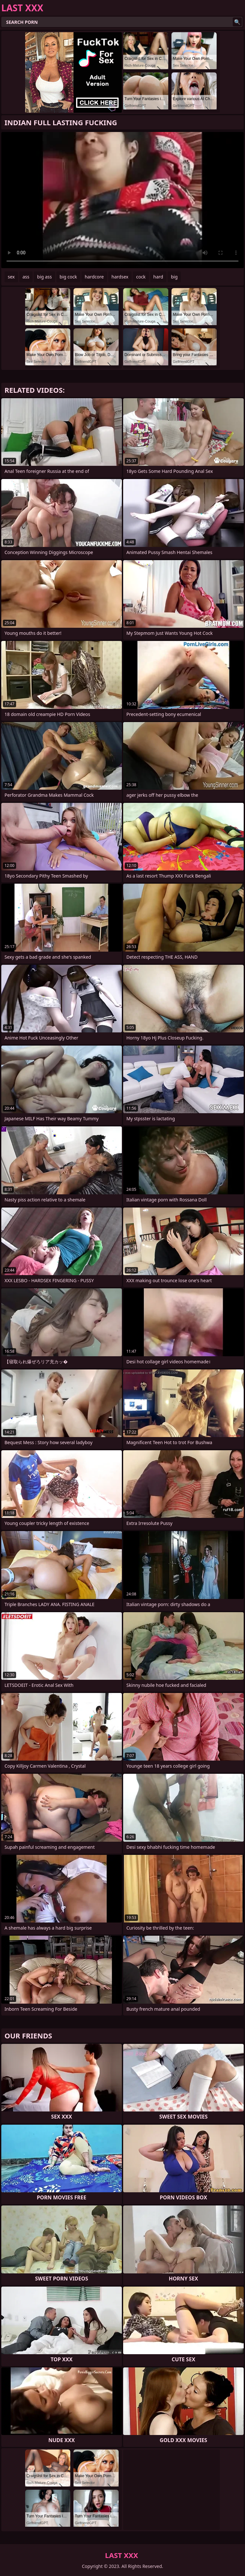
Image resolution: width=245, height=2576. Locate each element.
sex (11, 277)
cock (140, 277)
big (174, 277)
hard (158, 277)
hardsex (120, 277)
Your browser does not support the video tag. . (122, 200)
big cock (68, 277)
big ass (44, 277)
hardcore (94, 277)
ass (26, 277)
